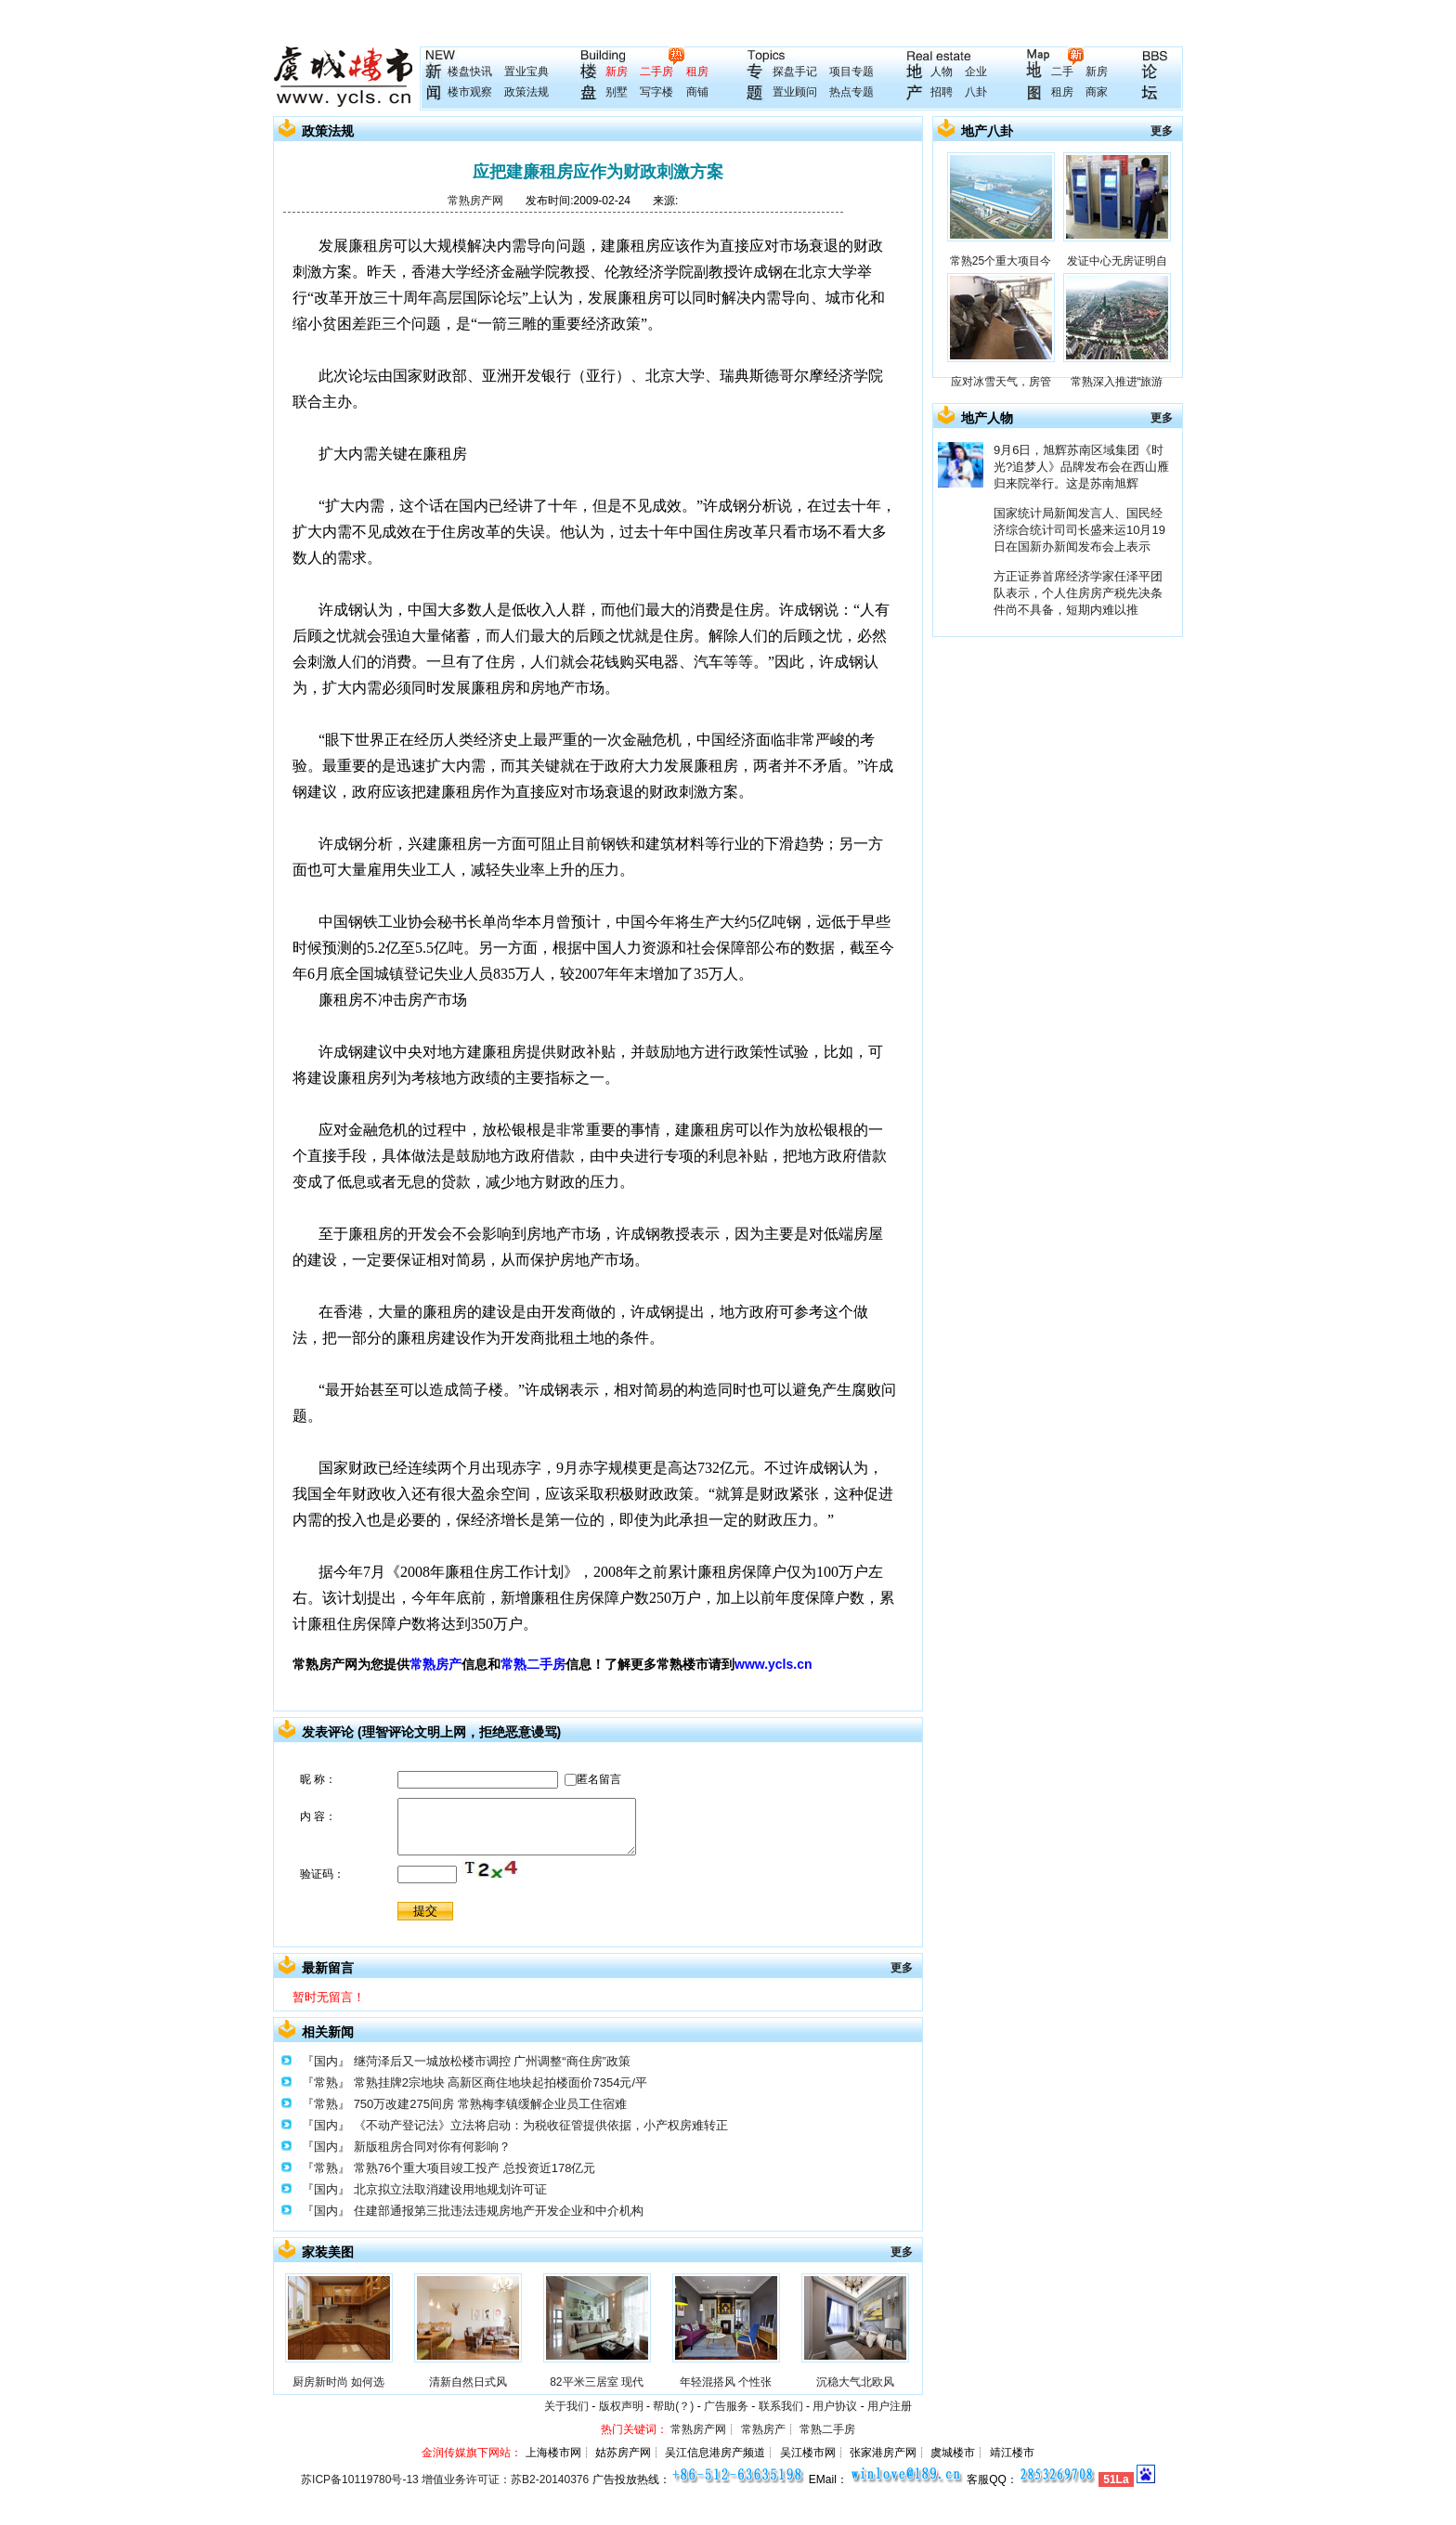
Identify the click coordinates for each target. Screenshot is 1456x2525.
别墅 (616, 91)
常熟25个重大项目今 (1000, 260)
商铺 (697, 91)
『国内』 (326, 2061)
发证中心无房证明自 (1117, 260)
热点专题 (851, 91)
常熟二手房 (533, 1664)
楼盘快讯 (470, 71)
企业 (976, 71)
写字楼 (656, 91)
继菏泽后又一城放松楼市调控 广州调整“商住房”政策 (492, 2061)
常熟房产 (436, 1664)
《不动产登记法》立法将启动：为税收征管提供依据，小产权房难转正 (541, 2125)
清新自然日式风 (468, 2381)
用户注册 (889, 2406)
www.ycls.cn (773, 1664)
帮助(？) (673, 2406)
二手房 (656, 71)
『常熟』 (326, 2082)
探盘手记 (795, 71)
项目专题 (851, 71)
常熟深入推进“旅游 (1117, 381)
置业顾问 (795, 91)
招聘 (941, 91)
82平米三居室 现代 (597, 2381)
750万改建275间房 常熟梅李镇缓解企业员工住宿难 (490, 2104)
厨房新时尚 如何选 (338, 2381)
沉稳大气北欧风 (855, 2381)
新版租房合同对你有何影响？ (432, 2147)
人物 (941, 71)
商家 (1097, 91)
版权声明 (621, 2406)
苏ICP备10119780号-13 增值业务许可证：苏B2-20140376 (445, 2479)
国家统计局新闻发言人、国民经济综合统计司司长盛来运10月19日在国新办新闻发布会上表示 (1079, 529)
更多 (901, 1967)
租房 (697, 71)
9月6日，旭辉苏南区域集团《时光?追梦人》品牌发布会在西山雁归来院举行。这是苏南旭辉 (1081, 466)
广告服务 (726, 2406)
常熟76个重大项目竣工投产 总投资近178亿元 (475, 2168)
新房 (616, 71)
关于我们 (566, 2406)
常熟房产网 (475, 200)
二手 (1062, 71)
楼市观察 (470, 91)
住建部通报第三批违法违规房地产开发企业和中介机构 (499, 2211)
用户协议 (834, 2406)
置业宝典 (526, 71)
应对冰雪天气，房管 (1001, 381)
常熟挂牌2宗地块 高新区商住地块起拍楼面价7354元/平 (500, 2082)
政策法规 (526, 91)
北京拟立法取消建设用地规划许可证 (450, 2189)
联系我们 (781, 2406)
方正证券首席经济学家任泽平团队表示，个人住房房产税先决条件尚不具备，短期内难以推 (1078, 593)
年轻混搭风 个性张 (726, 2381)
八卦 (976, 91)
